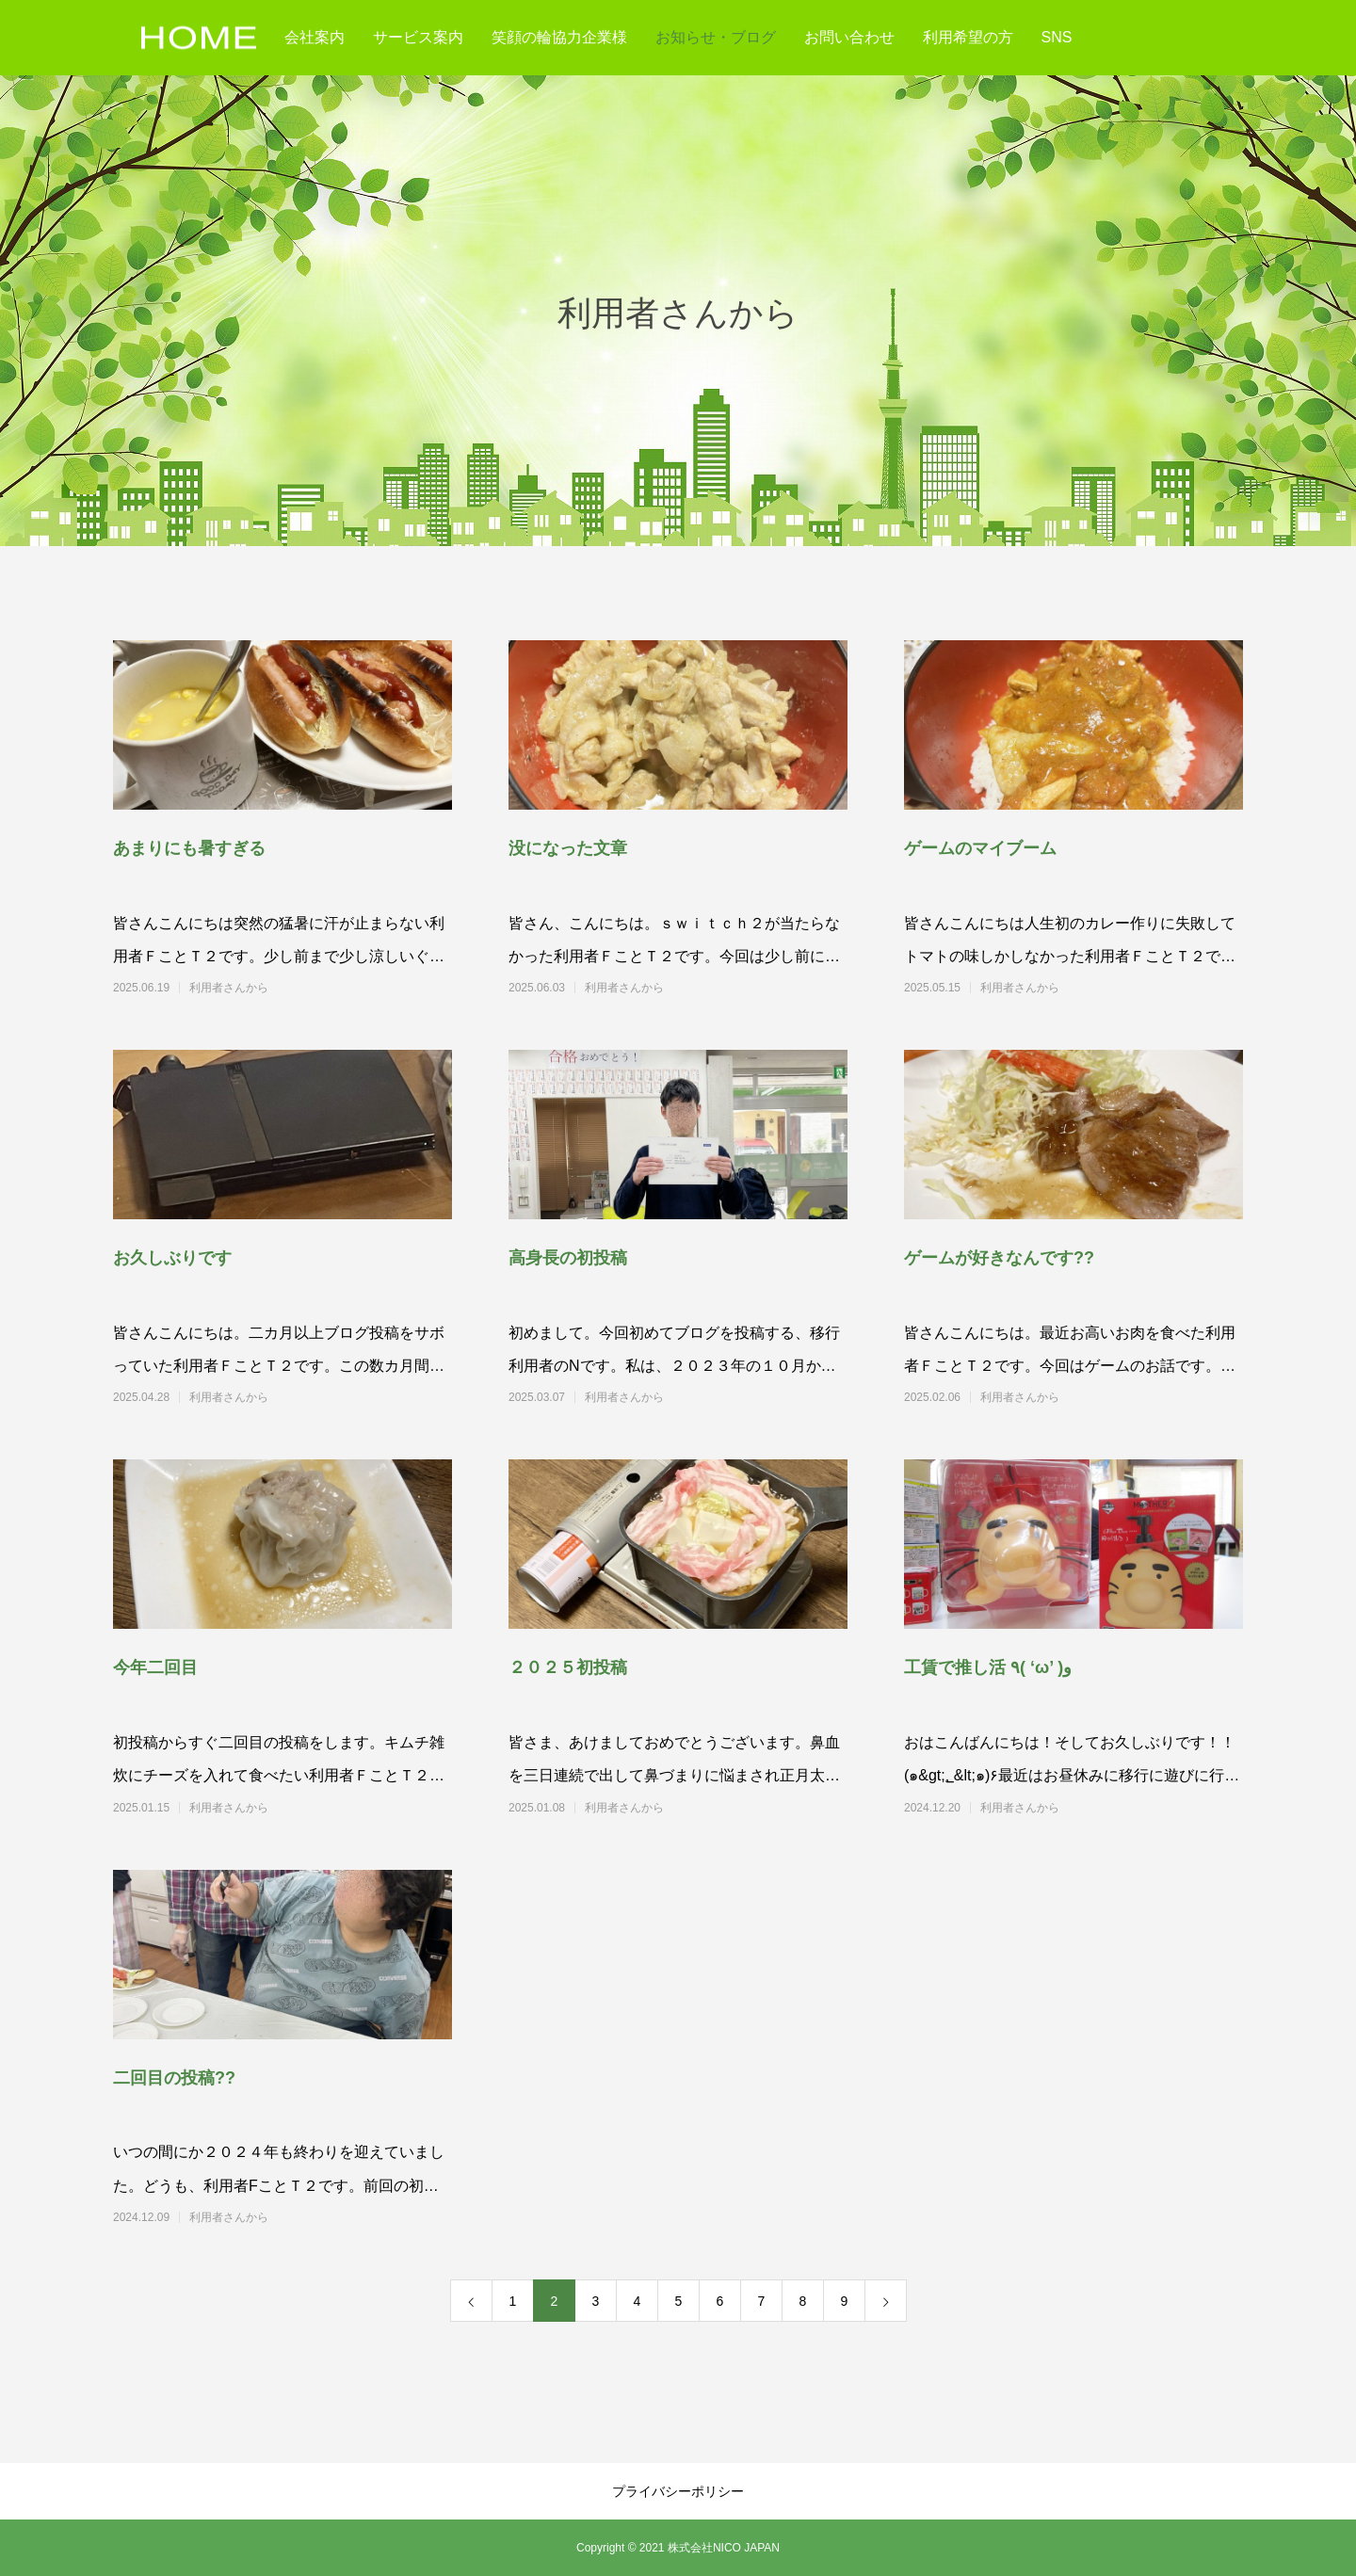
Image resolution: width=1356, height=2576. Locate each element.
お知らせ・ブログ (715, 37)
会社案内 (314, 37)
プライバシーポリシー (678, 2491)
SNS (1057, 37)
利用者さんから (308, 987)
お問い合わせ (849, 37)
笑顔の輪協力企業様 (559, 37)
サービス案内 (418, 37)
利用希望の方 (968, 37)
